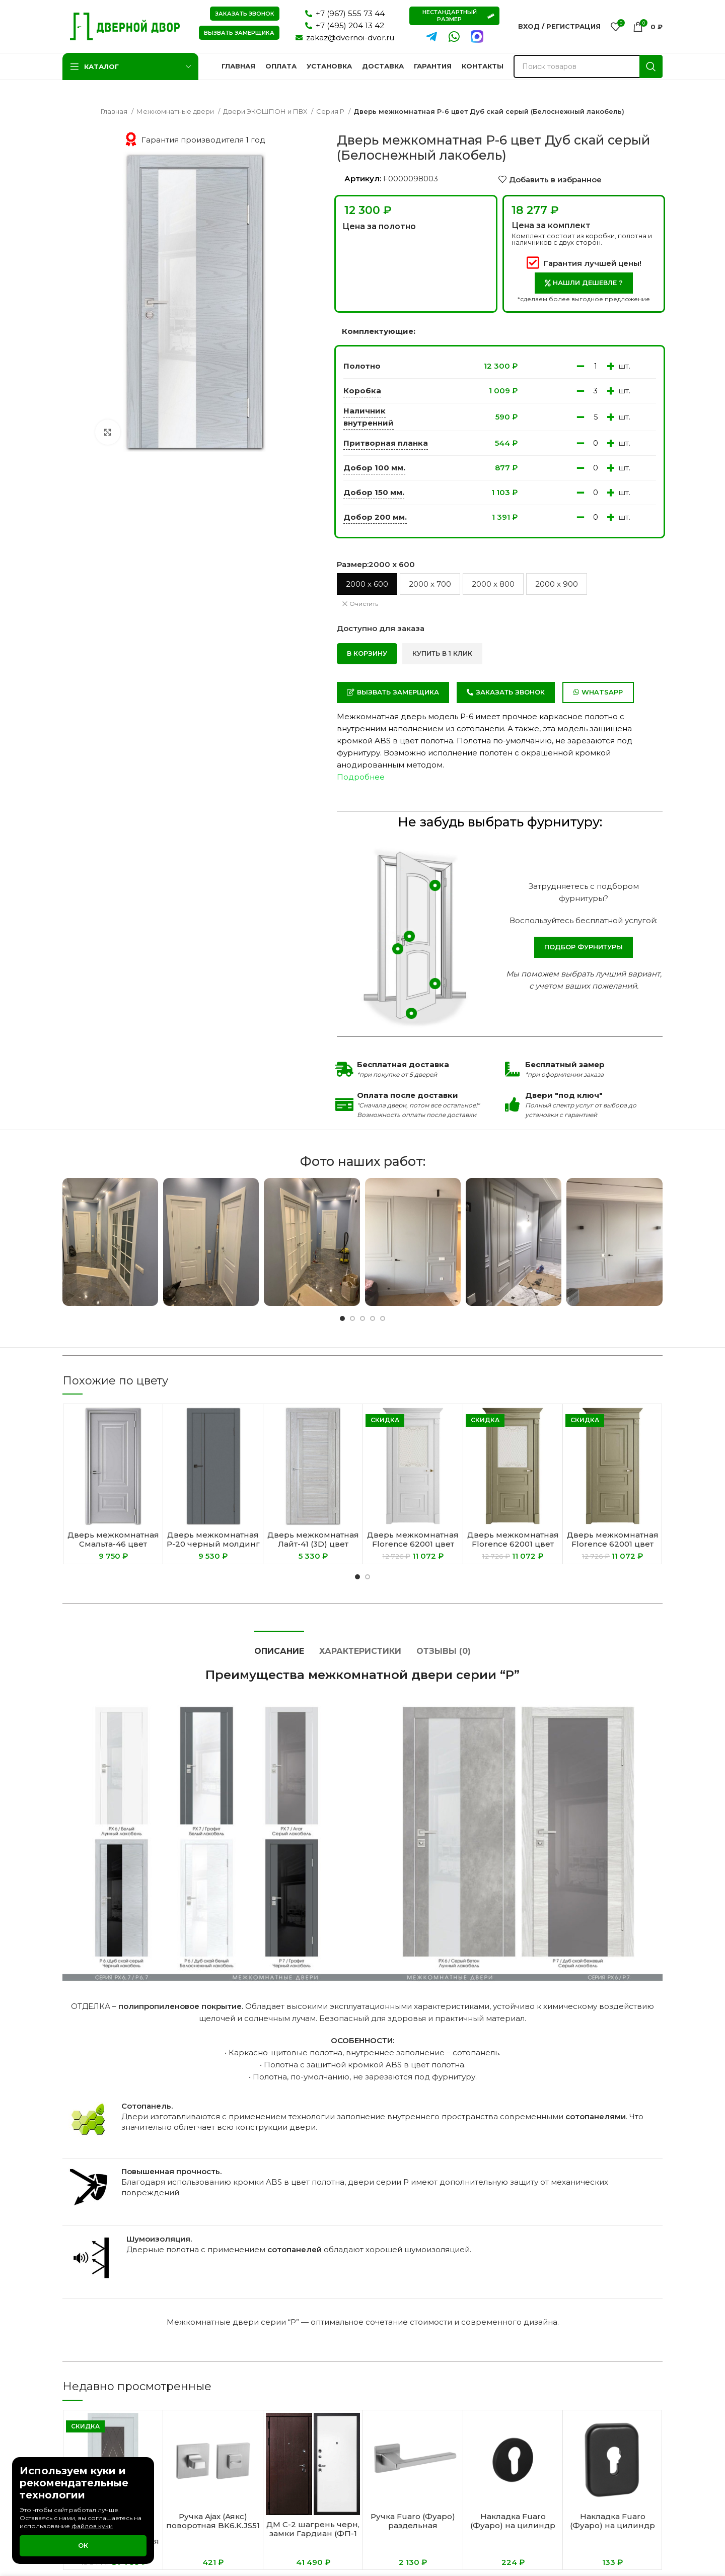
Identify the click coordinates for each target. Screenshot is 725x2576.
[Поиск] (588, 66)
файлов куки (92, 2526)
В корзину (367, 653)
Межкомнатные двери (175, 111)
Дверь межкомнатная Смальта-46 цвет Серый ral (113, 1544)
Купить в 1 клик (442, 653)
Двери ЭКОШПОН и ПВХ (266, 111)
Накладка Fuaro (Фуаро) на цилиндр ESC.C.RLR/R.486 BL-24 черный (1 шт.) (513, 2530)
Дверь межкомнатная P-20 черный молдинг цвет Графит (213, 1544)
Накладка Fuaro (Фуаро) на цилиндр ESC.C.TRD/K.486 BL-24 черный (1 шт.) (613, 2530)
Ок (83, 2545)
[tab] (279, 1646)
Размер (376, 564)
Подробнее (361, 777)
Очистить (363, 603)
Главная (115, 111)
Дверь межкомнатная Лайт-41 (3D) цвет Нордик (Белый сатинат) (313, 1548)
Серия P (331, 111)
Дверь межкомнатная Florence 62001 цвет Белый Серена (413, 1544)
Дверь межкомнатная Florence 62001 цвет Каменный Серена (513, 1544)
